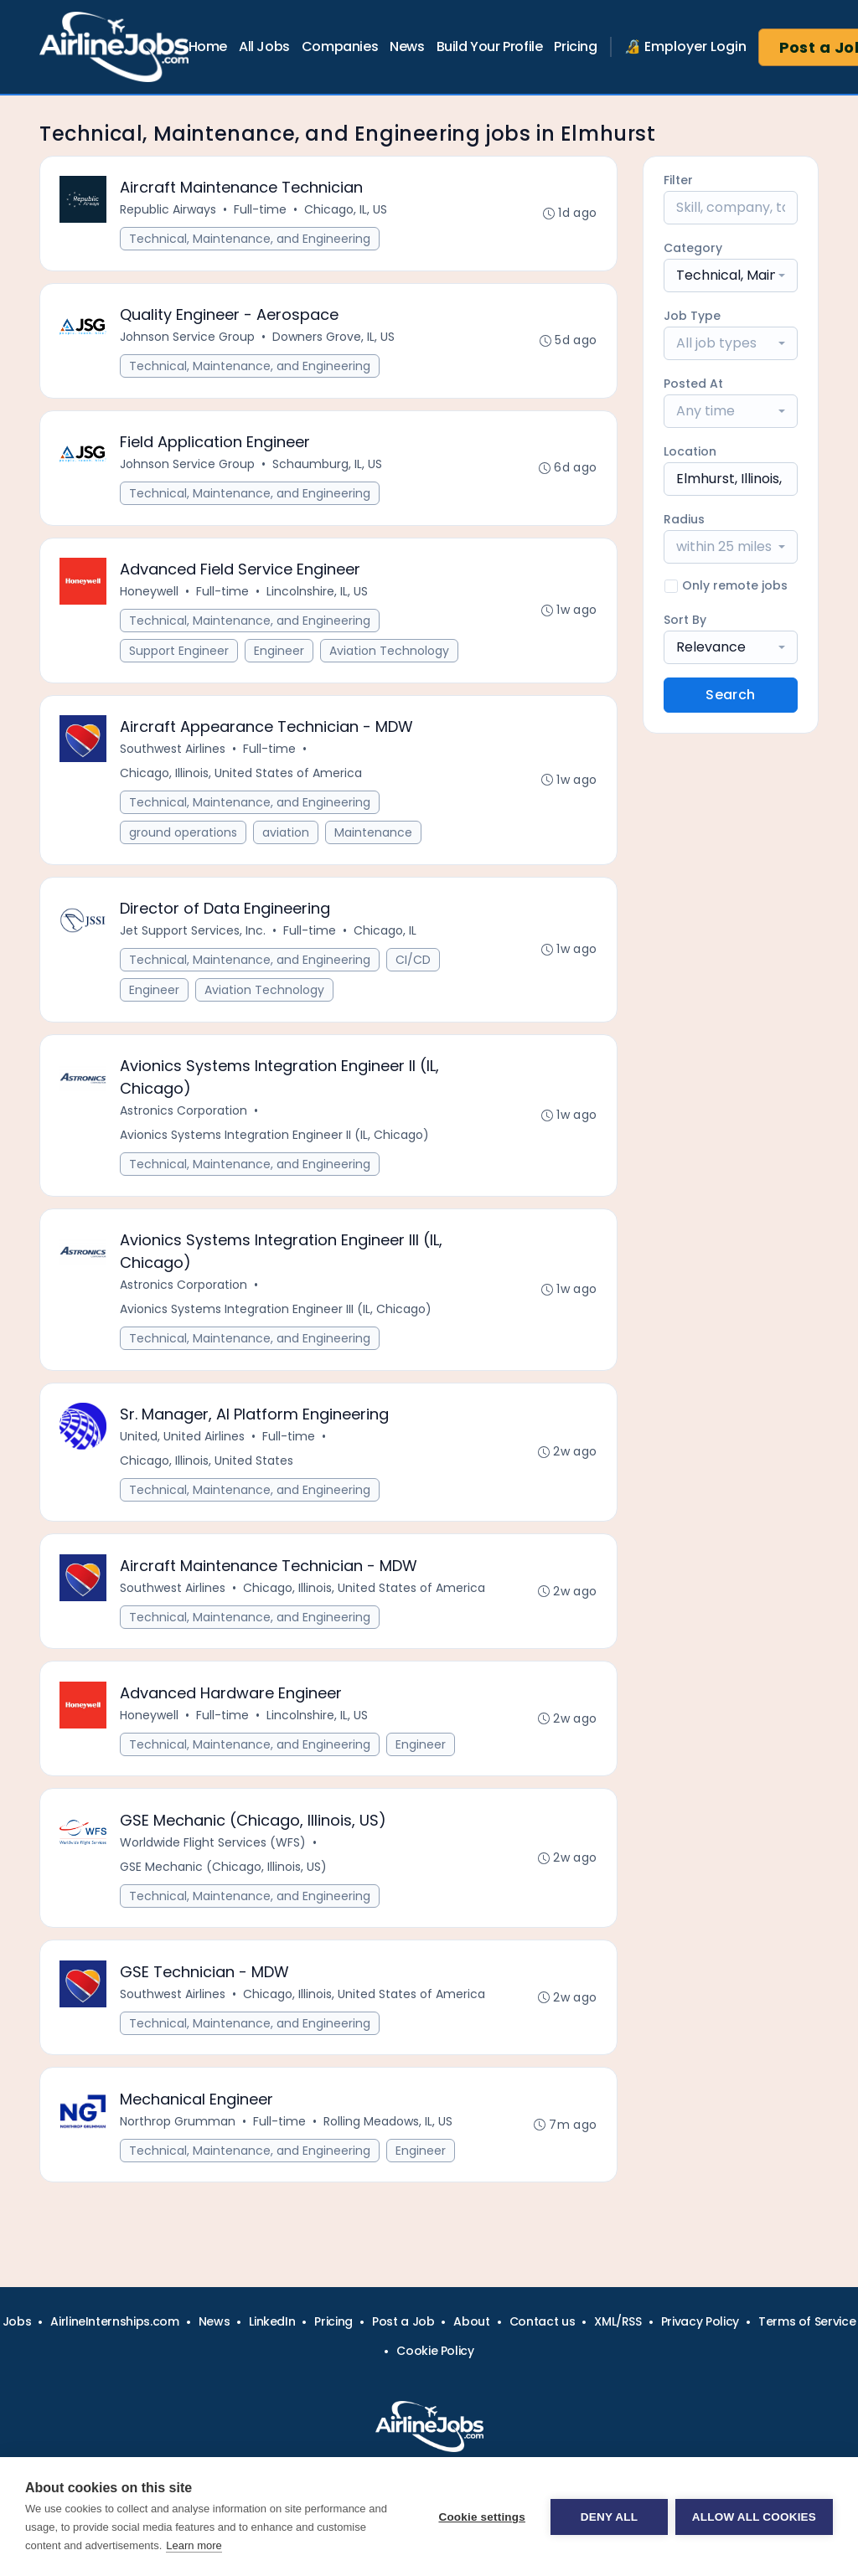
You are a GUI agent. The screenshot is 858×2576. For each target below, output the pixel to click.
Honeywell (150, 594)
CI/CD (414, 964)
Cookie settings (481, 2517)
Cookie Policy (434, 2350)
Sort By (685, 619)
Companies (340, 46)
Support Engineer (180, 654)
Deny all (608, 2517)
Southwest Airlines (173, 752)
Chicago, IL (385, 935)
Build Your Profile (490, 46)
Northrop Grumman (178, 2133)
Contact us (542, 2321)
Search (730, 694)
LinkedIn (272, 2321)
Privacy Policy (700, 2321)
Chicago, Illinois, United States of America (242, 777)
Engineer (280, 654)
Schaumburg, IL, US (328, 466)
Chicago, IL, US (346, 210)
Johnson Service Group (188, 338)
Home (208, 46)
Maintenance (374, 836)
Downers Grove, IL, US (334, 338)
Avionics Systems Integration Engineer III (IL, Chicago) (276, 1315)
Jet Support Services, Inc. (193, 935)
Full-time (261, 210)
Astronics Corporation (184, 1116)
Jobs (17, 2321)
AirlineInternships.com (114, 2321)
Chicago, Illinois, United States (207, 1468)
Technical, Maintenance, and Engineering (250, 239)
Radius (684, 519)
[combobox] (731, 275)
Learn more (193, 2545)
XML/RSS (618, 2321)
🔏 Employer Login (685, 46)
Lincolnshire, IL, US (318, 594)
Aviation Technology (390, 654)
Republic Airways (169, 210)
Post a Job (403, 2321)
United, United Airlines (183, 1443)
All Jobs (264, 46)
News (407, 46)
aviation (286, 836)
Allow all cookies (754, 2517)
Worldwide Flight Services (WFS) (214, 1852)
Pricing (575, 46)
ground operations (184, 836)
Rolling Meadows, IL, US (388, 2133)
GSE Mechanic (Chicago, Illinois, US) (224, 1876)
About (471, 2321)
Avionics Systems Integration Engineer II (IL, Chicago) (275, 1140)
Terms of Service (806, 2321)
